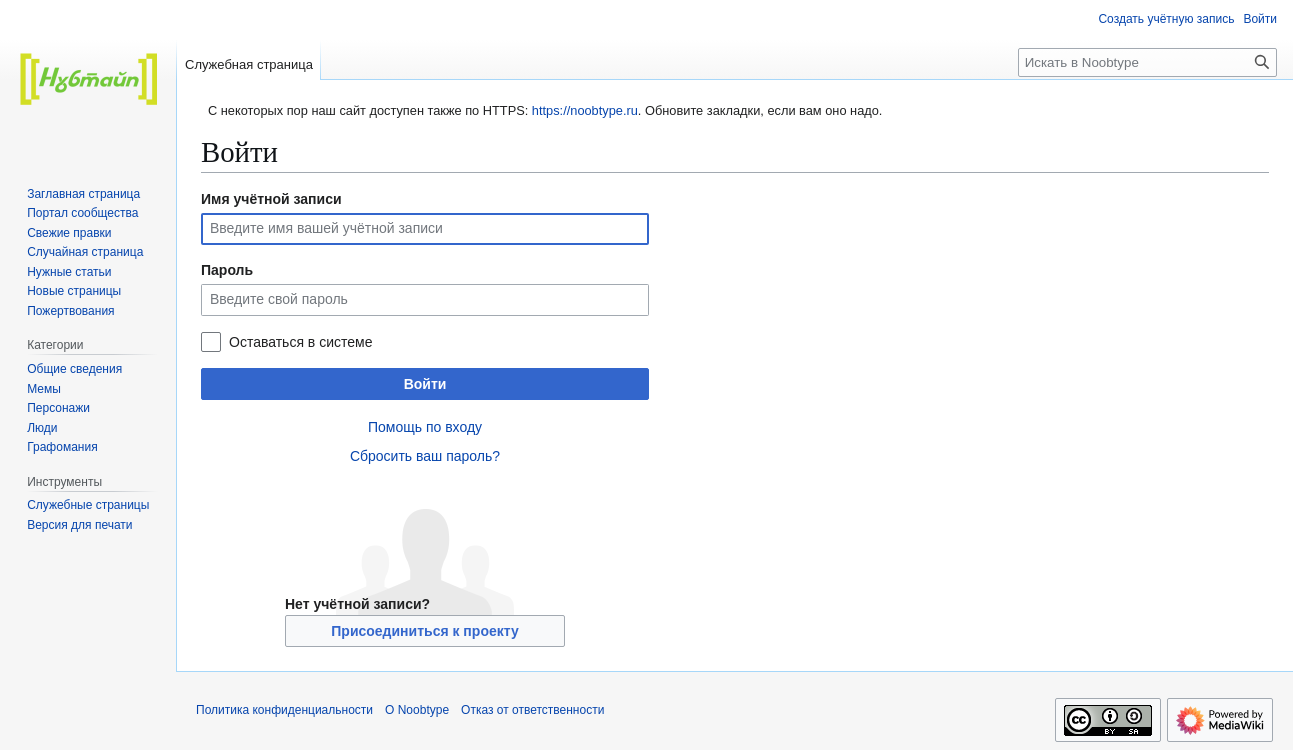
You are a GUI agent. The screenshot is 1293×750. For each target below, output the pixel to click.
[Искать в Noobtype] (1147, 62)
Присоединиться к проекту (424, 631)
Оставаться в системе (300, 342)
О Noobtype (417, 710)
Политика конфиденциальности (284, 710)
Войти (425, 384)
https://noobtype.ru (585, 110)
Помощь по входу (425, 427)
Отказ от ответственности (532, 710)
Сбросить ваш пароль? (425, 456)
